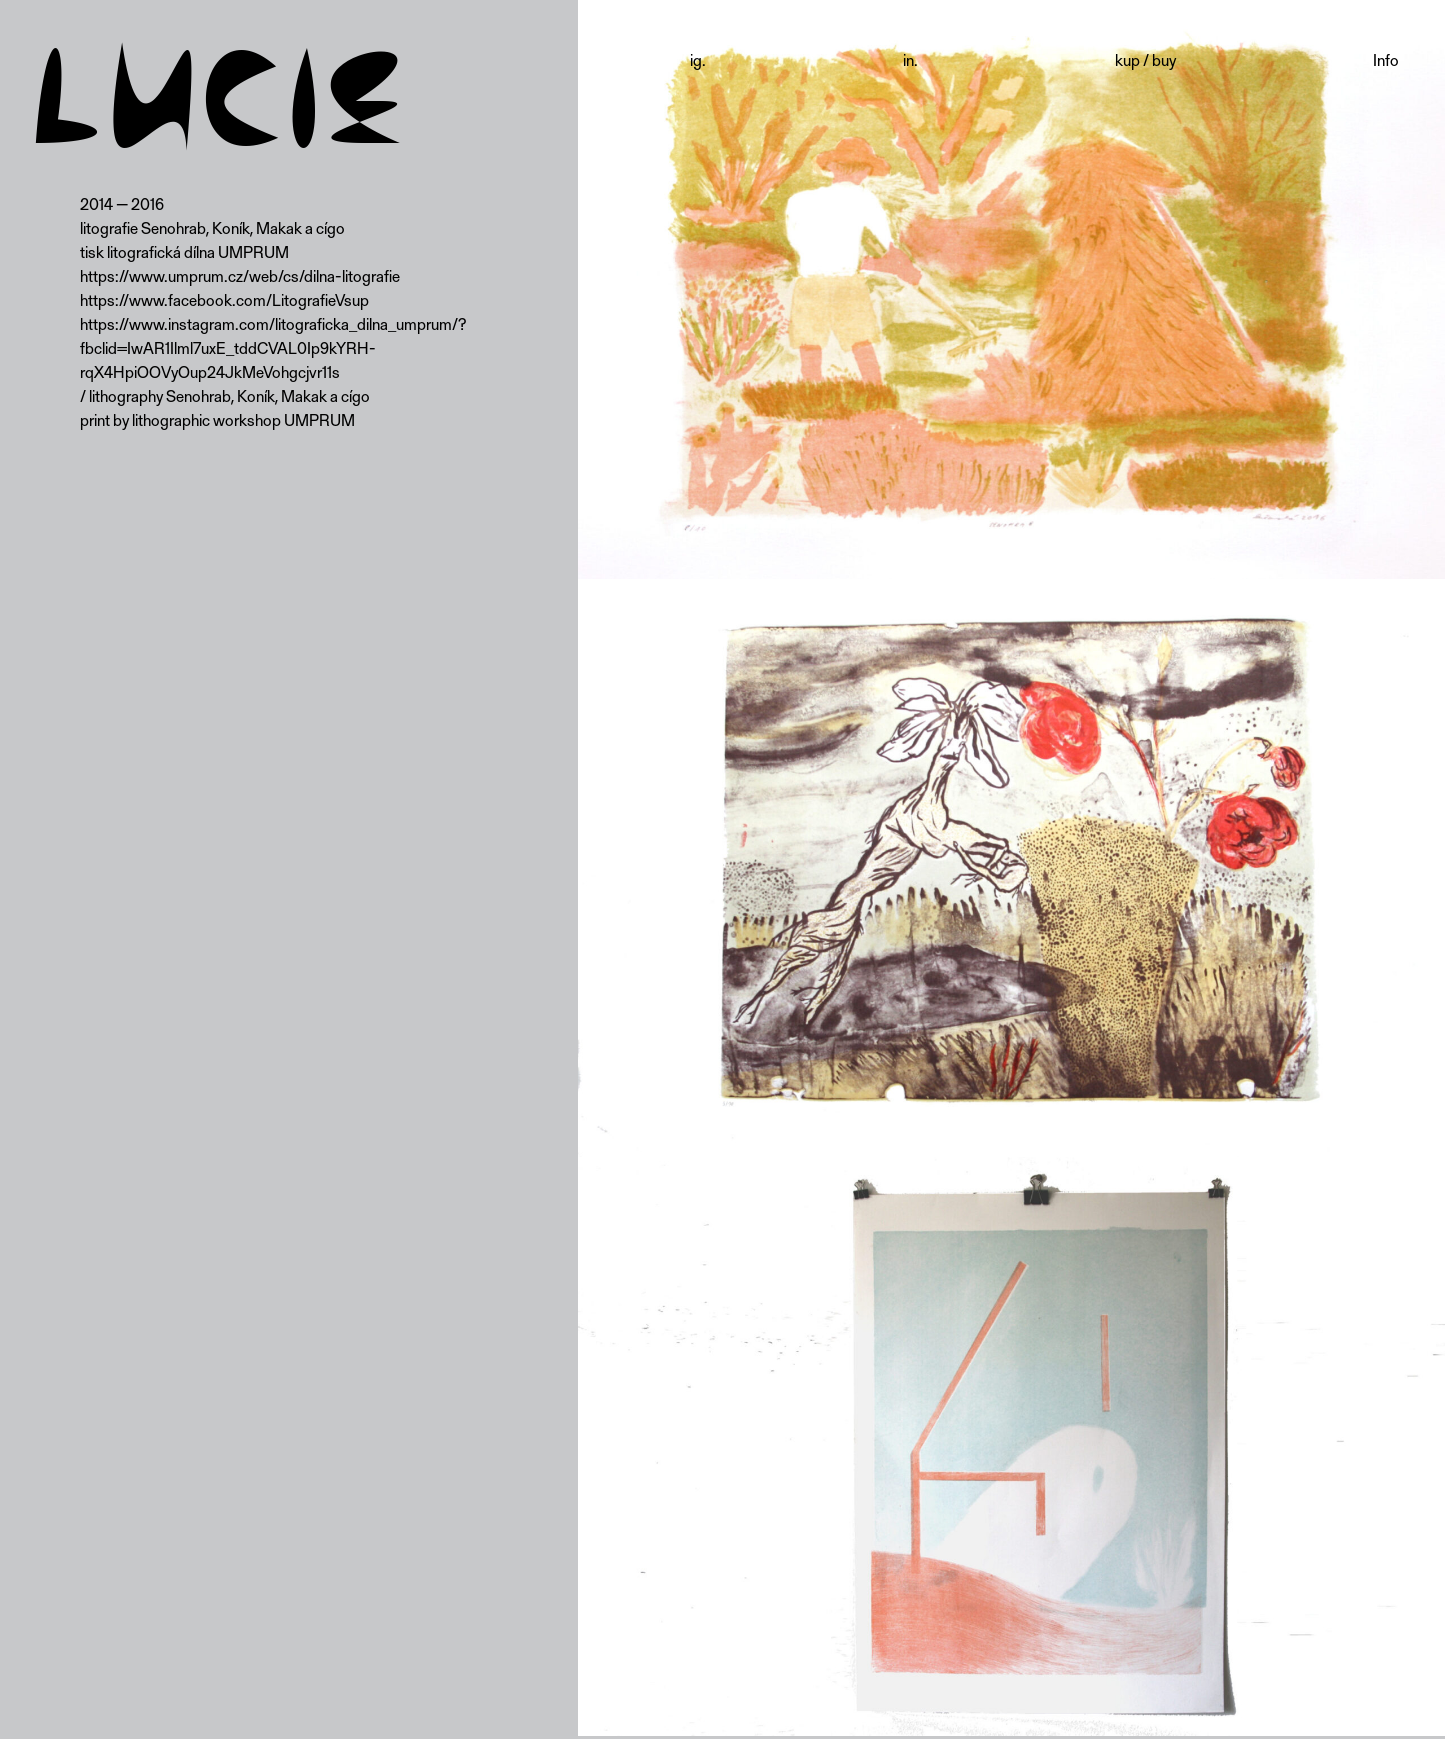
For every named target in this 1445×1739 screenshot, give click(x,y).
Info (1386, 59)
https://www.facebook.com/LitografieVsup (224, 299)
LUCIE (217, 102)
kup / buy (1145, 59)
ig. (698, 59)
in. (910, 59)
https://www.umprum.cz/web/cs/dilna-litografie (240, 275)
